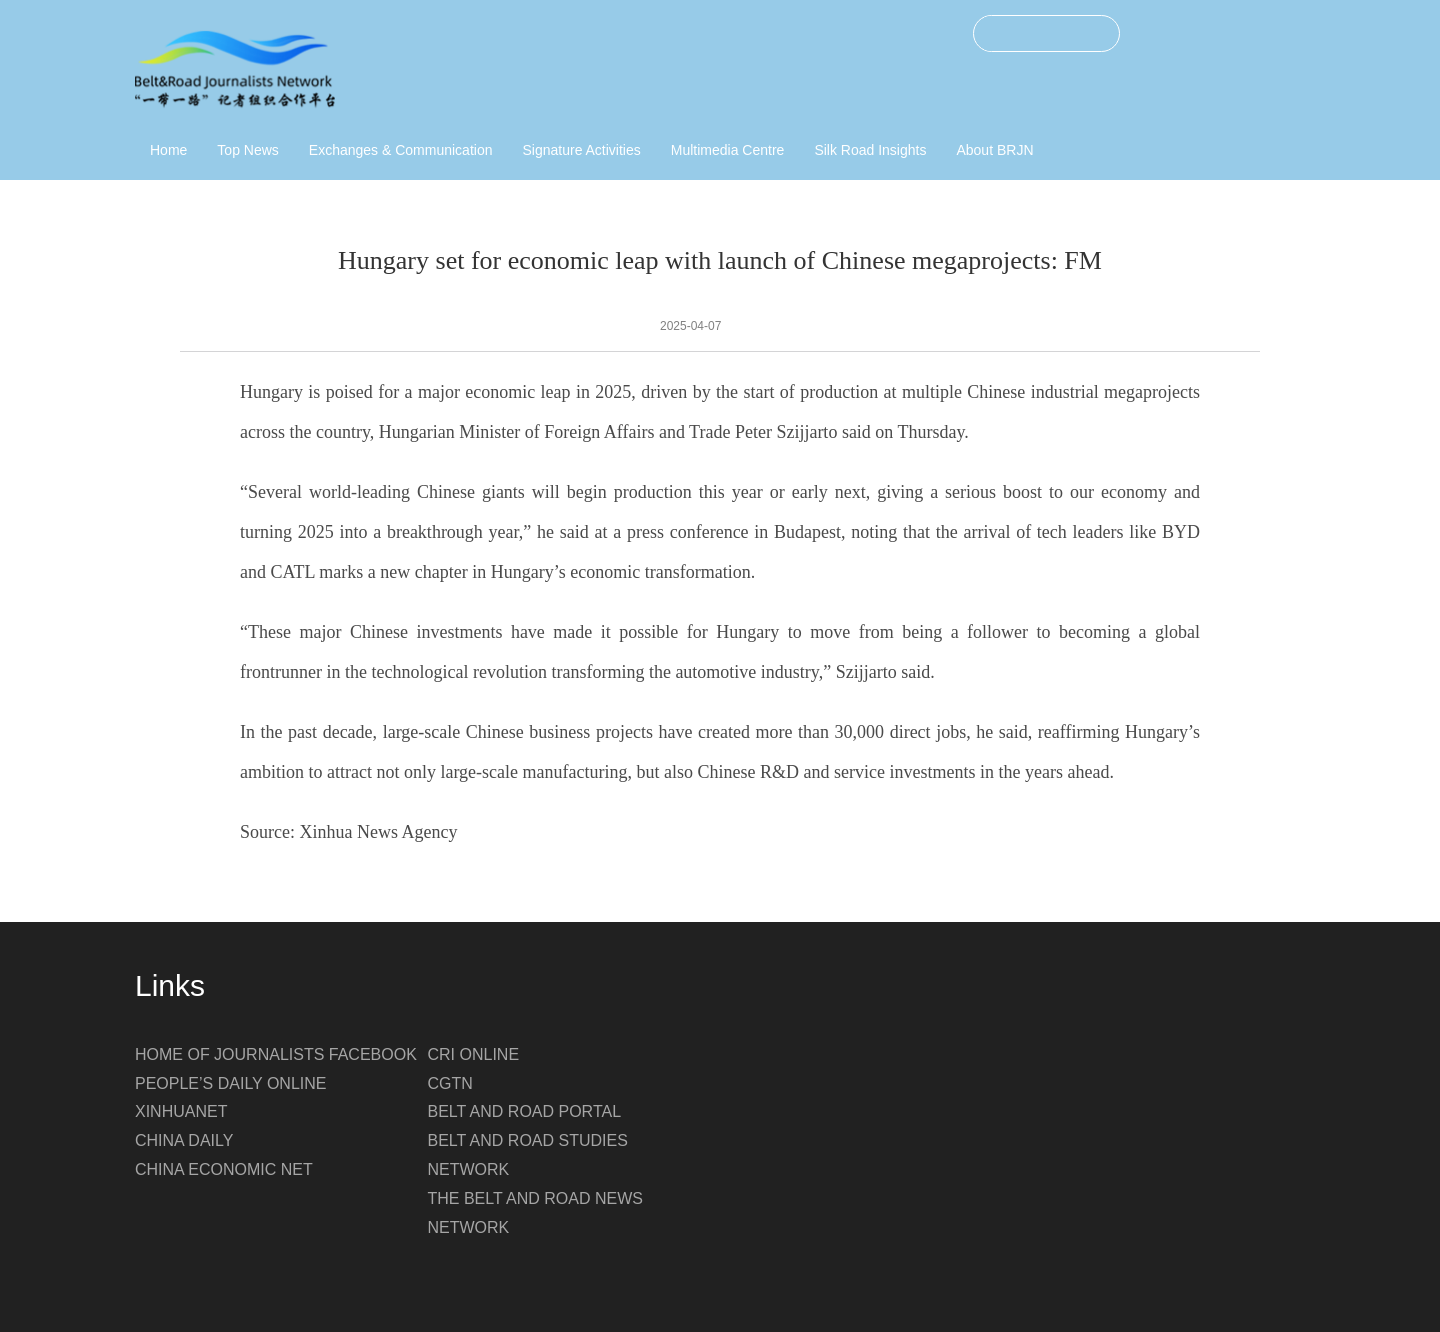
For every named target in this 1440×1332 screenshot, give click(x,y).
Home (168, 150)
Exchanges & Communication (401, 150)
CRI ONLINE (474, 1054)
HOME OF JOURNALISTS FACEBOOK (276, 1054)
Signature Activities (581, 150)
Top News (247, 150)
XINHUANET (181, 1111)
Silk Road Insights (870, 150)
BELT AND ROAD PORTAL (525, 1111)
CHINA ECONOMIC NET (224, 1169)
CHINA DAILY (184, 1140)
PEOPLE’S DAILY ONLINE (230, 1083)
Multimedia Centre (728, 150)
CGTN (450, 1083)
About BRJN (994, 150)
